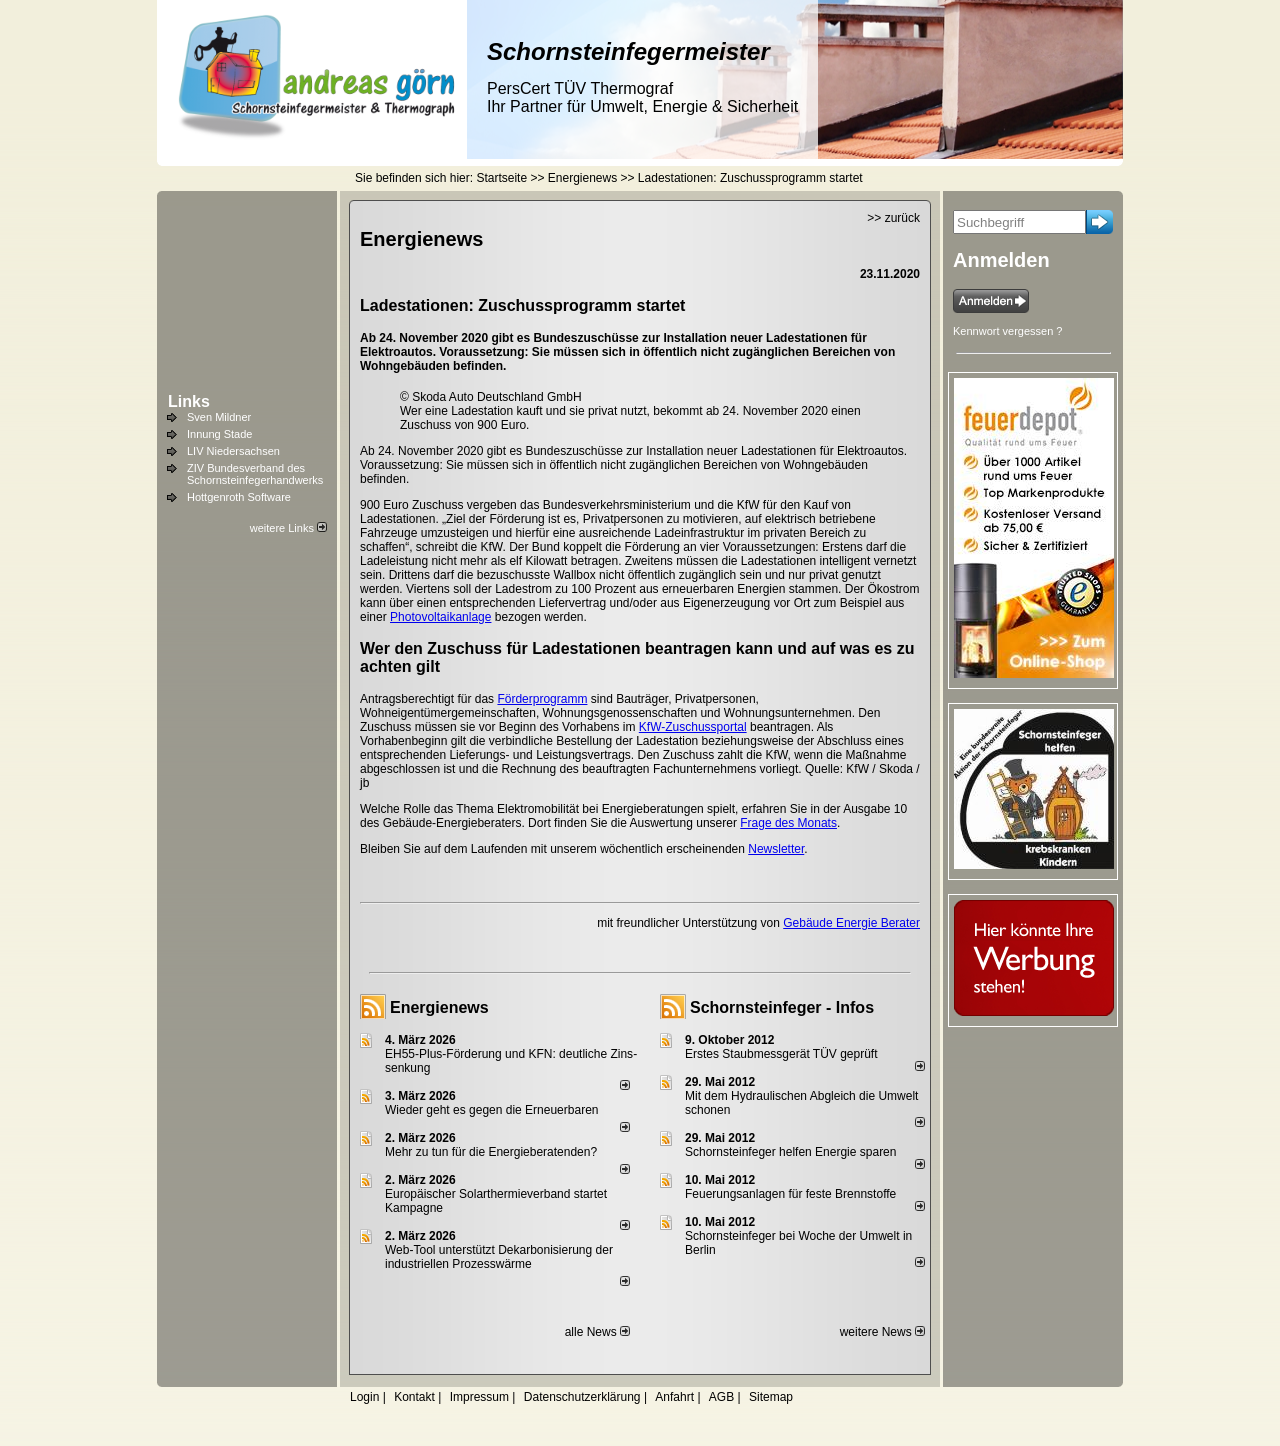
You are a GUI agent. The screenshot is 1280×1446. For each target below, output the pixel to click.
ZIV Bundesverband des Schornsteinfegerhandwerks (255, 474)
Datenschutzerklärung (582, 1397)
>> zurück (893, 218)
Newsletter (776, 849)
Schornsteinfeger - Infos (782, 1007)
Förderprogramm (542, 699)
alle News (597, 1332)
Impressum (479, 1397)
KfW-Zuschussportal (693, 727)
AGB (721, 1397)
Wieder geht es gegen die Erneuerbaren (491, 1110)
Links (189, 401)
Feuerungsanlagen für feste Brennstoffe (790, 1194)
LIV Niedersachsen (233, 451)
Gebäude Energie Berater (851, 923)
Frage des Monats (788, 823)
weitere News (882, 1332)
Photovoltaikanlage (440, 617)
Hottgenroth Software (239, 497)
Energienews (439, 1007)
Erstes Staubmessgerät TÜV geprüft (781, 1054)
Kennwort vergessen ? (1007, 331)
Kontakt (414, 1397)
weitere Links (288, 528)
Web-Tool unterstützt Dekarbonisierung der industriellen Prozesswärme (499, 1257)
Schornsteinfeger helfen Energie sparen (790, 1152)
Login (364, 1397)
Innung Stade (219, 434)
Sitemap (771, 1397)
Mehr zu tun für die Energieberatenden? (491, 1152)
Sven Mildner (219, 417)
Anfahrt (674, 1397)
